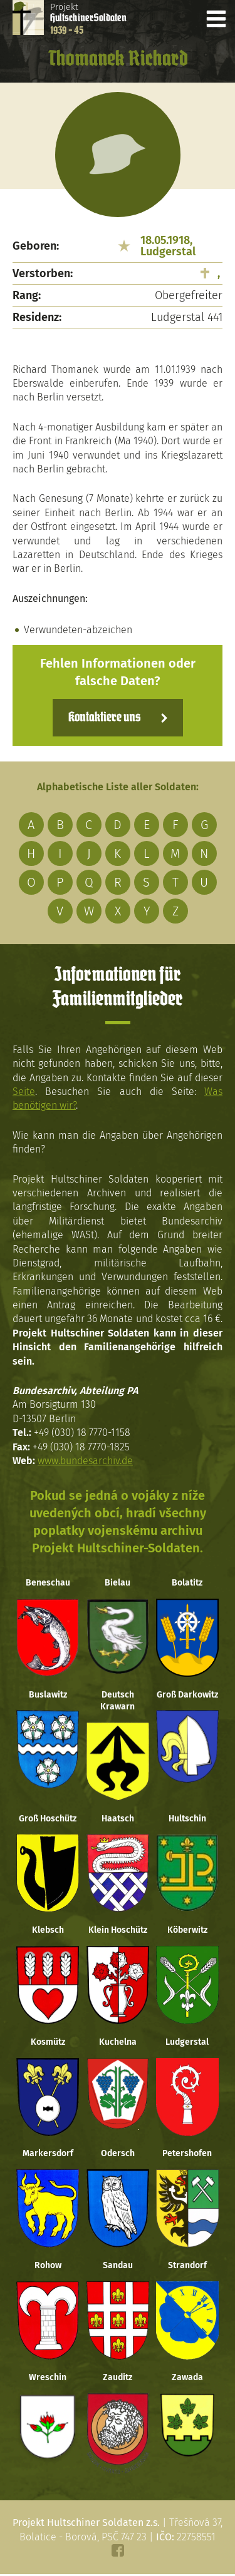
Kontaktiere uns (104, 717)
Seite (24, 1091)
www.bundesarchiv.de (85, 1461)
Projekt (88, 19)
